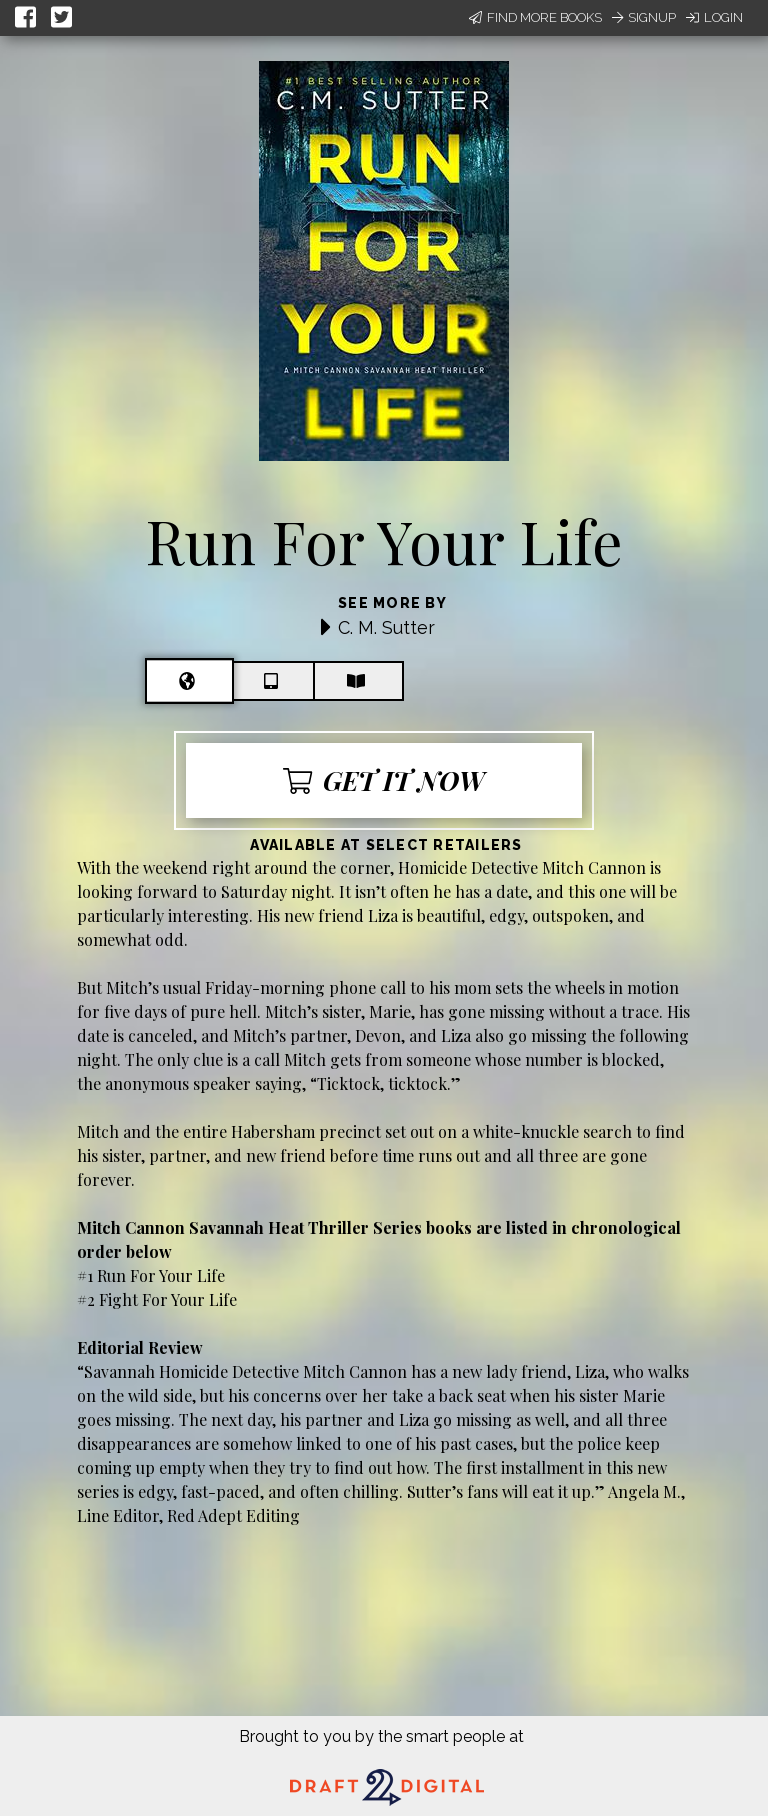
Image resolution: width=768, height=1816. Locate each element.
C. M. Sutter (386, 627)
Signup (644, 17)
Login (714, 17)
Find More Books (535, 17)
